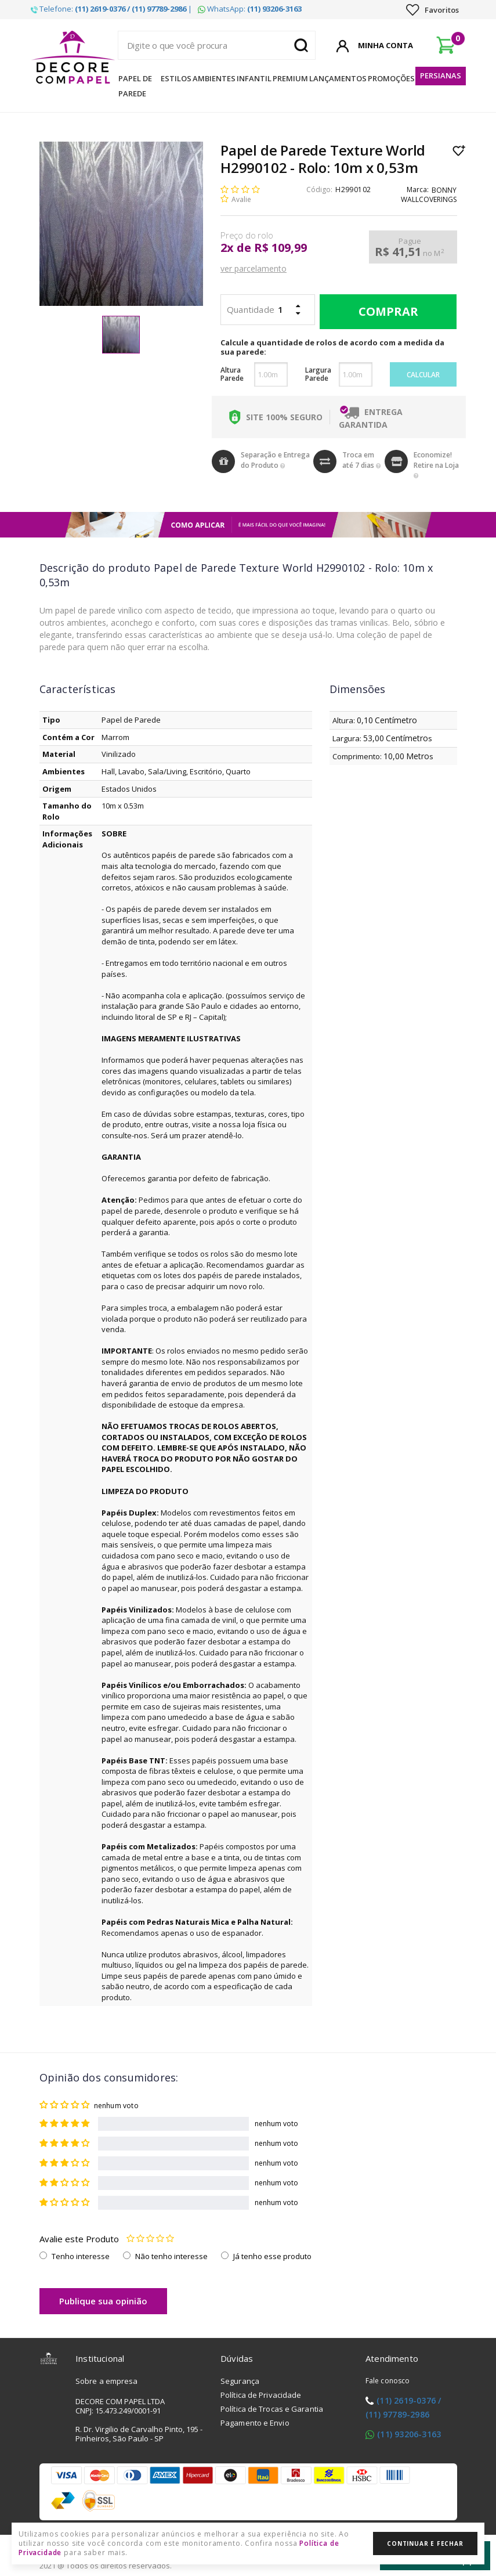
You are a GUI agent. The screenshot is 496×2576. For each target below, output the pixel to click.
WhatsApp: (250, 8)
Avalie (241, 199)
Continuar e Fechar (425, 2543)
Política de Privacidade (260, 2395)
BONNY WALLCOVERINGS (429, 194)
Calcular (423, 375)
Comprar (385, 311)
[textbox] (217, 45)
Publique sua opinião (103, 2301)
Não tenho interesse (171, 2256)
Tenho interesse (81, 2256)
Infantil (254, 78)
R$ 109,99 (280, 247)
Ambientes (214, 78)
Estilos (176, 78)
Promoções (391, 78)
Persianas (440, 75)
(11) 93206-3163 (409, 2434)
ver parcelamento (253, 268)
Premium (290, 78)
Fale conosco (387, 2381)
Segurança (239, 2381)
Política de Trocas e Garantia (271, 2409)
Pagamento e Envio (254, 2423)
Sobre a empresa (106, 2381)
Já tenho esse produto (272, 2256)
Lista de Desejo (459, 150)
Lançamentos (338, 78)
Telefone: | (111, 8)
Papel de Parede (135, 86)
